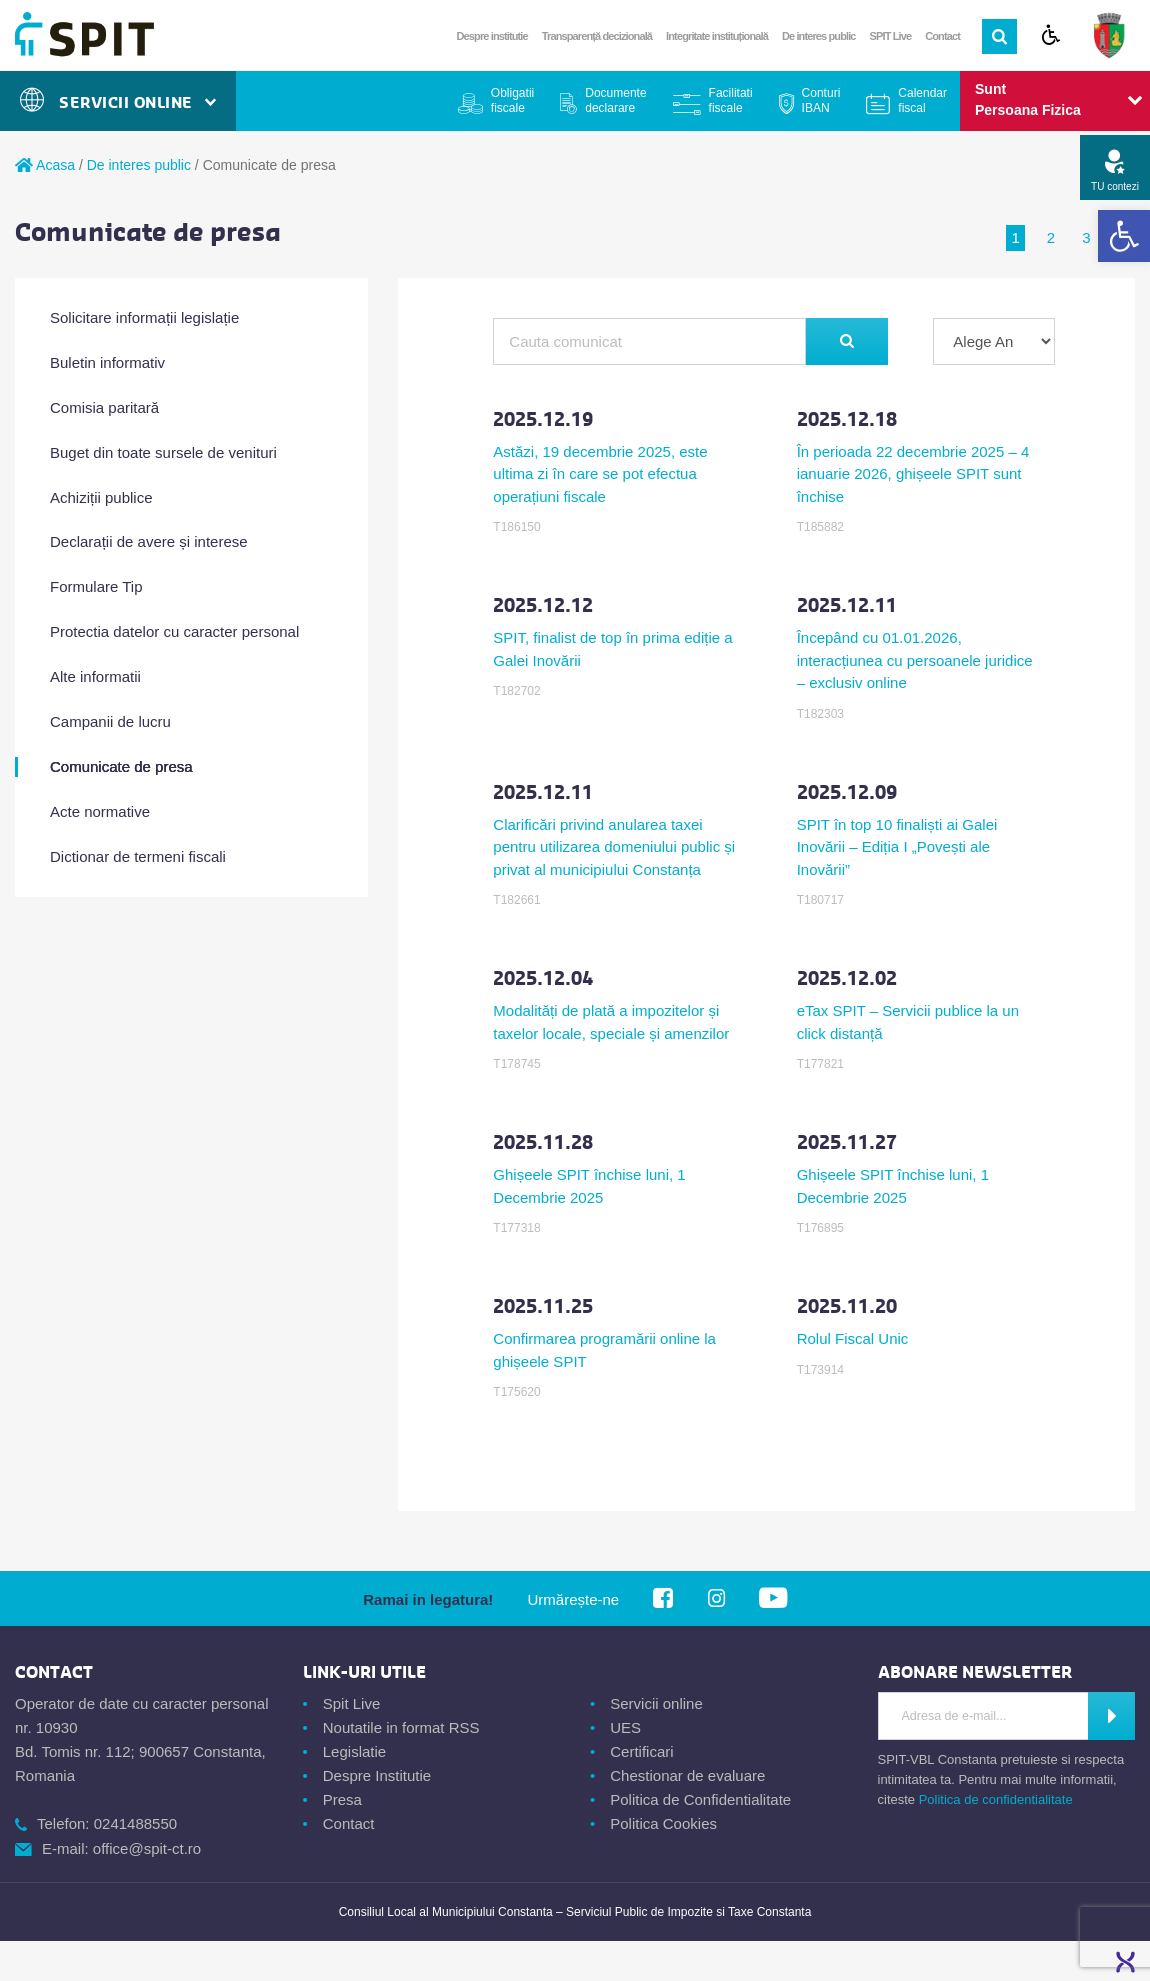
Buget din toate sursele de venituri (163, 452)
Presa (342, 1799)
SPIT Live (891, 36)
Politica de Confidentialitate (700, 1799)
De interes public (819, 36)
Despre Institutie (377, 1775)
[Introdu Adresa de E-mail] (984, 1716)
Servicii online (656, 1703)
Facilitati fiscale (731, 100)
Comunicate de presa (121, 766)
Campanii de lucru (110, 721)
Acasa (45, 165)
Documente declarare (615, 100)
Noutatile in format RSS (401, 1727)
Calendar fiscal (922, 100)
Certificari (641, 1751)
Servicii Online (118, 102)
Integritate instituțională (717, 36)
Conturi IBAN (821, 100)
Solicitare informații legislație (144, 317)
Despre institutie (492, 36)
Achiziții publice (101, 497)
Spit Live (352, 1703)
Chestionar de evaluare (687, 1775)
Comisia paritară (104, 407)
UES (625, 1727)
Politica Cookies (663, 1823)
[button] (1124, 236)
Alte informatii (95, 676)
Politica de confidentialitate (996, 1799)
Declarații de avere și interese (149, 541)
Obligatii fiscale (512, 100)
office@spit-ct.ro (147, 1848)
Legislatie (354, 1751)
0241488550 (135, 1823)
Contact (942, 36)
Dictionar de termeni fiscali (138, 856)
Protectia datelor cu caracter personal (174, 631)
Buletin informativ (107, 362)
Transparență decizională (597, 36)
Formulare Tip (96, 586)
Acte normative (100, 811)
